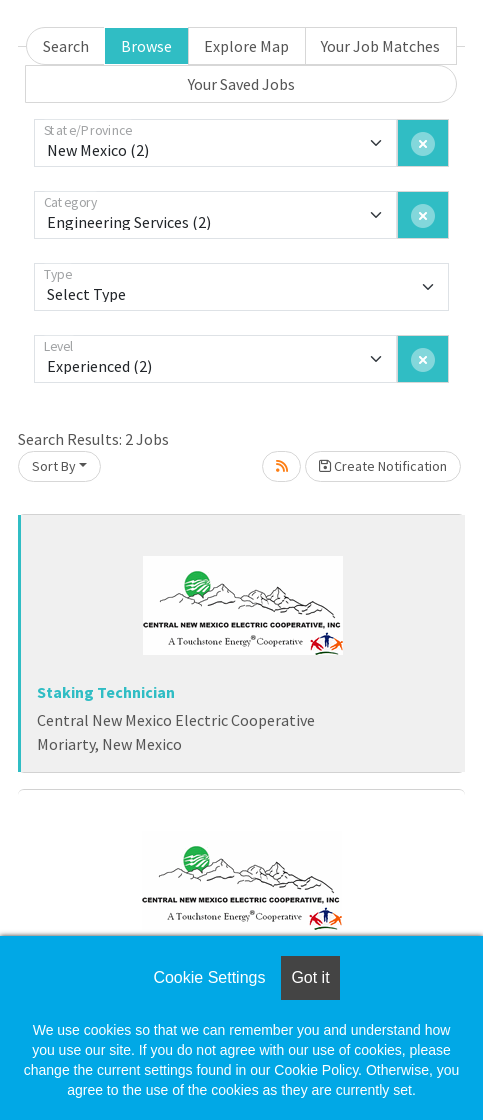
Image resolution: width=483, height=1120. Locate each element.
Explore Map (246, 46)
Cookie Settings (209, 977)
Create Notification (383, 466)
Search (66, 46)
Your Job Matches (380, 46)
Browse (146, 46)
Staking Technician (106, 692)
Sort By (54, 466)
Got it (310, 977)
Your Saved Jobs (241, 84)
